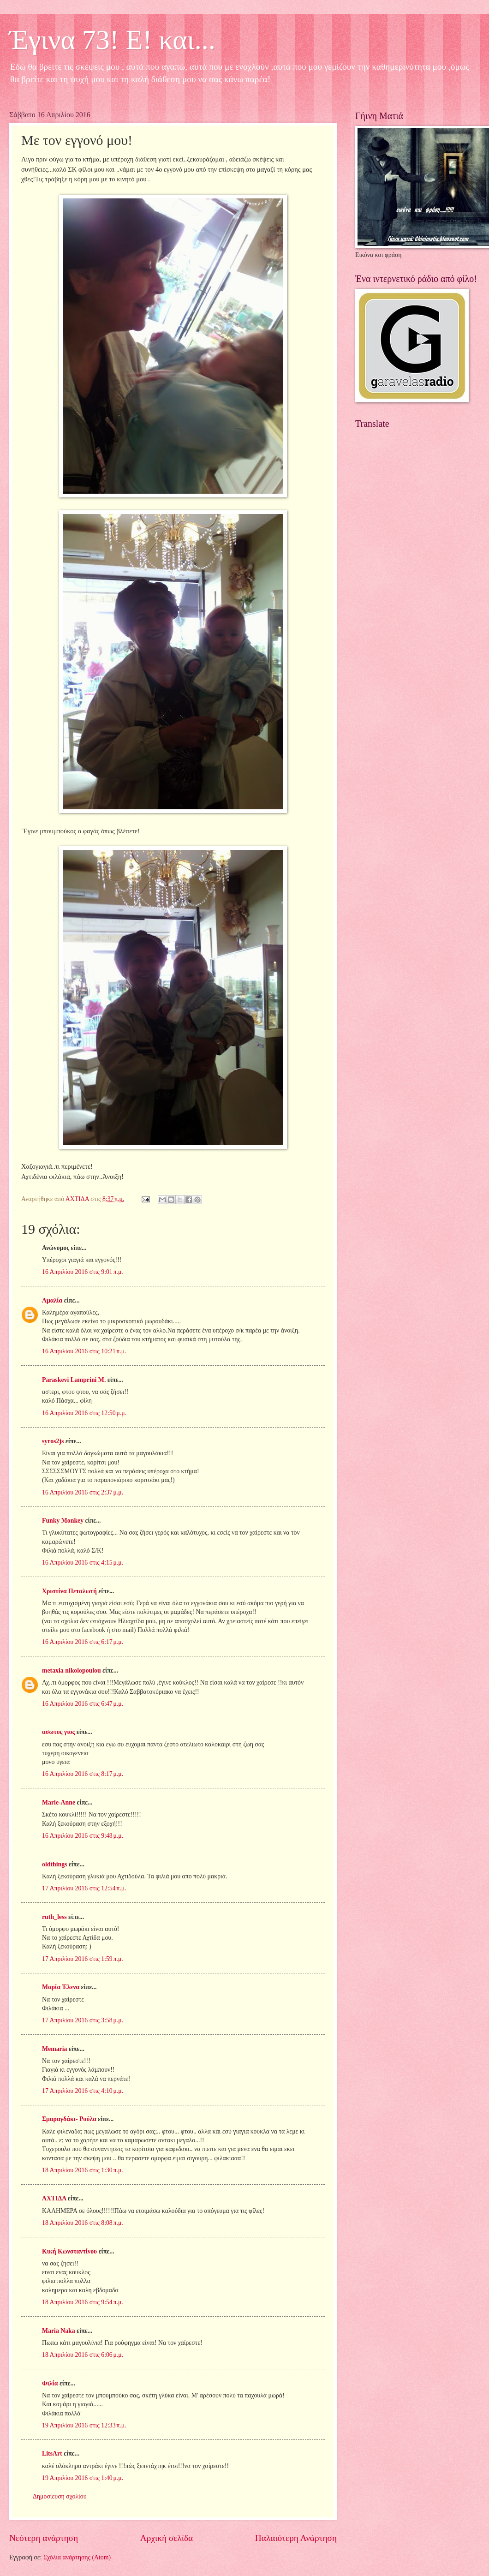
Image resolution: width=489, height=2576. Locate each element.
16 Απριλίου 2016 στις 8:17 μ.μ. (82, 1773)
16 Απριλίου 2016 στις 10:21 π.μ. (84, 1351)
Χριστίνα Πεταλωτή (69, 1591)
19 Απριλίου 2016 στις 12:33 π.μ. (84, 2425)
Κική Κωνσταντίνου (69, 2251)
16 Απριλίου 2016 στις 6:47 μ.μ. (82, 1703)
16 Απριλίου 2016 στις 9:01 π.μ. (82, 1271)
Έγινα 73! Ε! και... (112, 39)
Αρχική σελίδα (166, 2538)
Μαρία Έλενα (60, 1987)
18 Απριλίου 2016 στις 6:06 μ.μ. (82, 2354)
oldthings (54, 1864)
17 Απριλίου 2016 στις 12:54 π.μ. (84, 1888)
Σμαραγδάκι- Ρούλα (69, 2119)
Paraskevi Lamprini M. (74, 1379)
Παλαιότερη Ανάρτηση (296, 2538)
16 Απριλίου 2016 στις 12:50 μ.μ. (84, 1413)
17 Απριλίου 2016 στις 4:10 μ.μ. (82, 2090)
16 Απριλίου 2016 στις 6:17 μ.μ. (82, 1641)
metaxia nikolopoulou (71, 1670)
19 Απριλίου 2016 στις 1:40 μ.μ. (82, 2477)
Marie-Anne (58, 1802)
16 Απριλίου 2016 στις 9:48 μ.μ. (82, 1835)
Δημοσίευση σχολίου (60, 2496)
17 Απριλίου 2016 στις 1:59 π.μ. (82, 1958)
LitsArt (52, 2453)
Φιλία (50, 2383)
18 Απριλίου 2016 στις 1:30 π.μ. (82, 2170)
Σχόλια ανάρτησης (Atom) (77, 2557)
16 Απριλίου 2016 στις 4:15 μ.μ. (82, 1562)
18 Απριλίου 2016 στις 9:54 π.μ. (82, 2302)
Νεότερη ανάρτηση (43, 2538)
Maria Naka (58, 2330)
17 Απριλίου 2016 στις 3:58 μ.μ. (82, 2020)
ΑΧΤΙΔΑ (54, 2198)
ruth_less (54, 1916)
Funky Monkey (62, 1520)
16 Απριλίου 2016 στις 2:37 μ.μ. (82, 1492)
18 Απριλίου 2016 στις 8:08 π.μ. (82, 2222)
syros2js (53, 1441)
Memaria (54, 2048)
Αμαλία (52, 1300)
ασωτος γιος (58, 1731)
